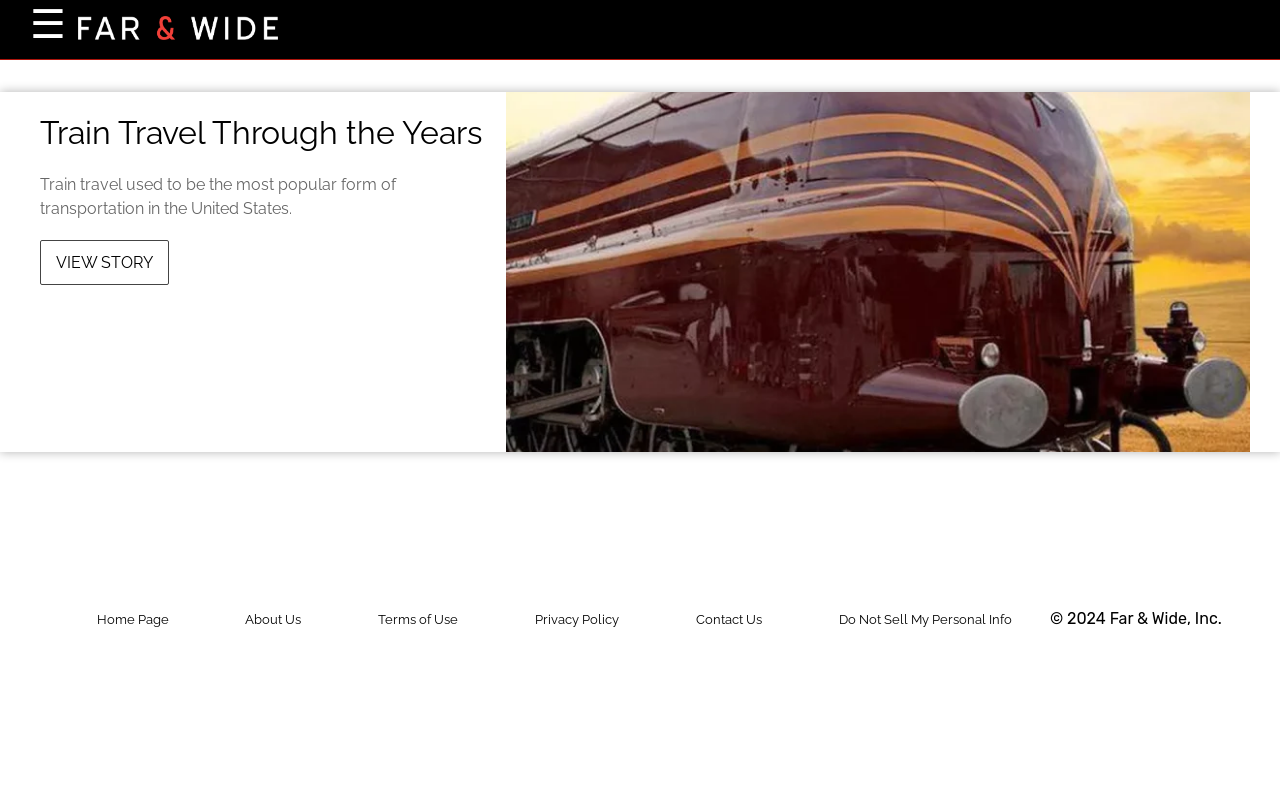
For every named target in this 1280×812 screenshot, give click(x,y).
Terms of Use (418, 619)
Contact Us (729, 619)
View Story (104, 262)
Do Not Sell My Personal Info (925, 619)
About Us (273, 619)
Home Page (133, 619)
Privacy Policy (577, 619)
